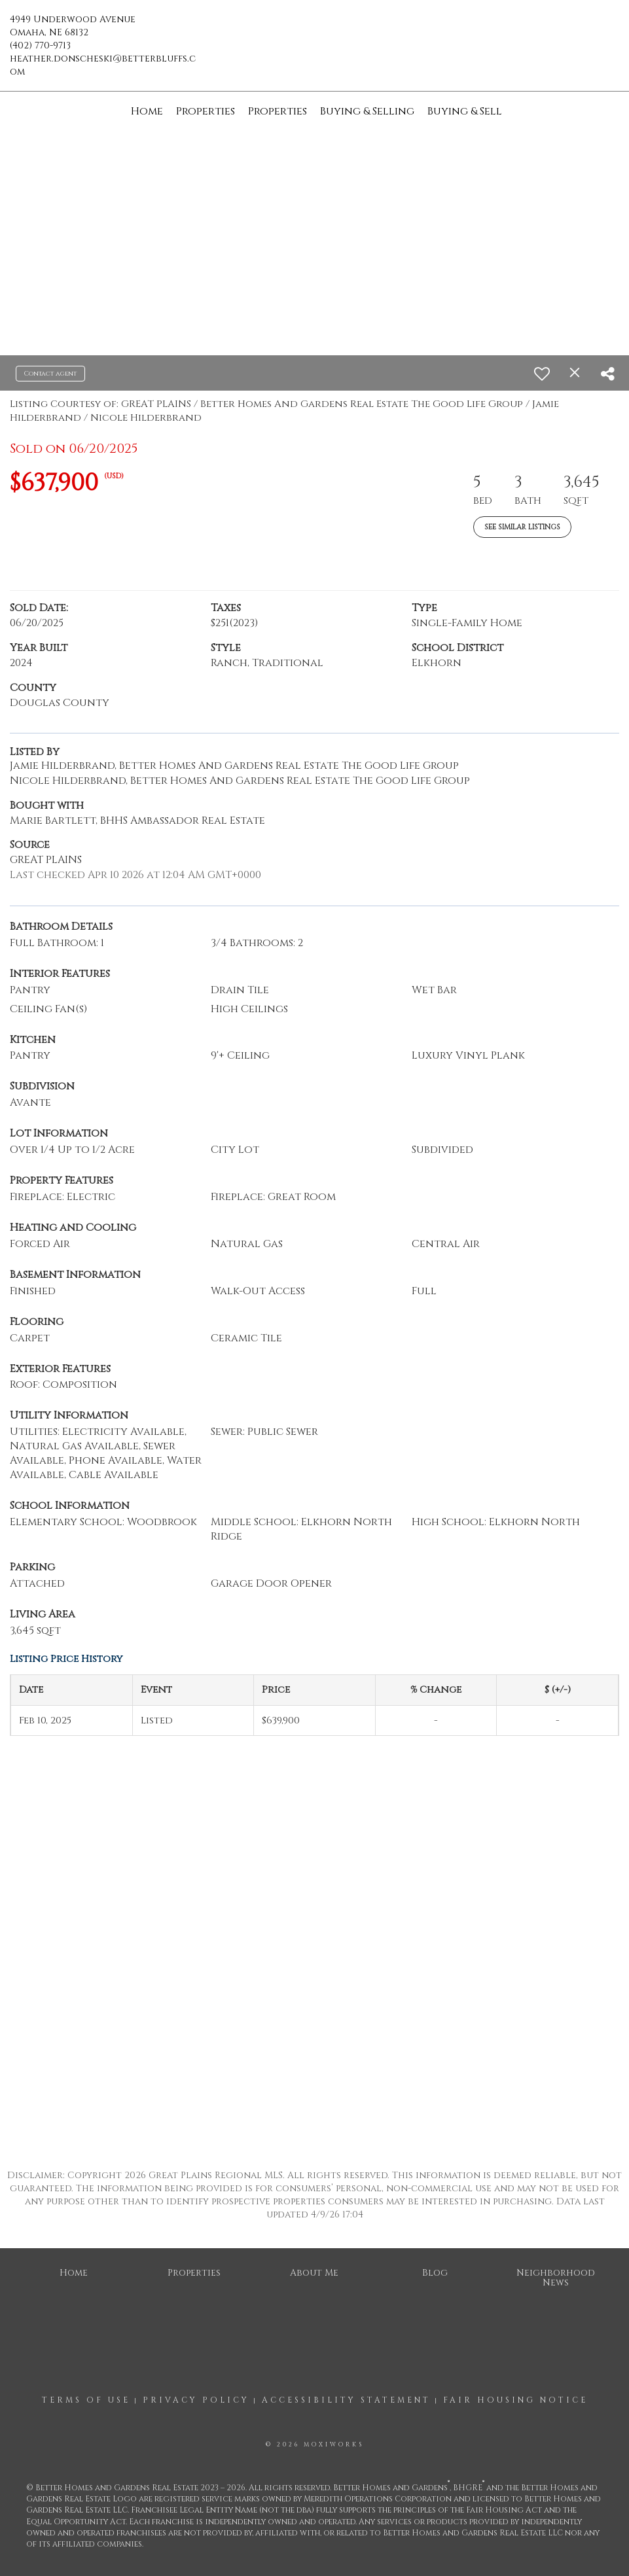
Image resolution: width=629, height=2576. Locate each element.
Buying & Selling (367, 111)
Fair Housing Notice (515, 2400)
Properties (205, 111)
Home (147, 111)
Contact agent (50, 373)
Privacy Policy (196, 2400)
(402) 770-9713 (40, 45)
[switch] (542, 373)
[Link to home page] (314, 29)
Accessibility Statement (346, 2400)
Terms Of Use (86, 2400)
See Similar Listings (522, 527)
